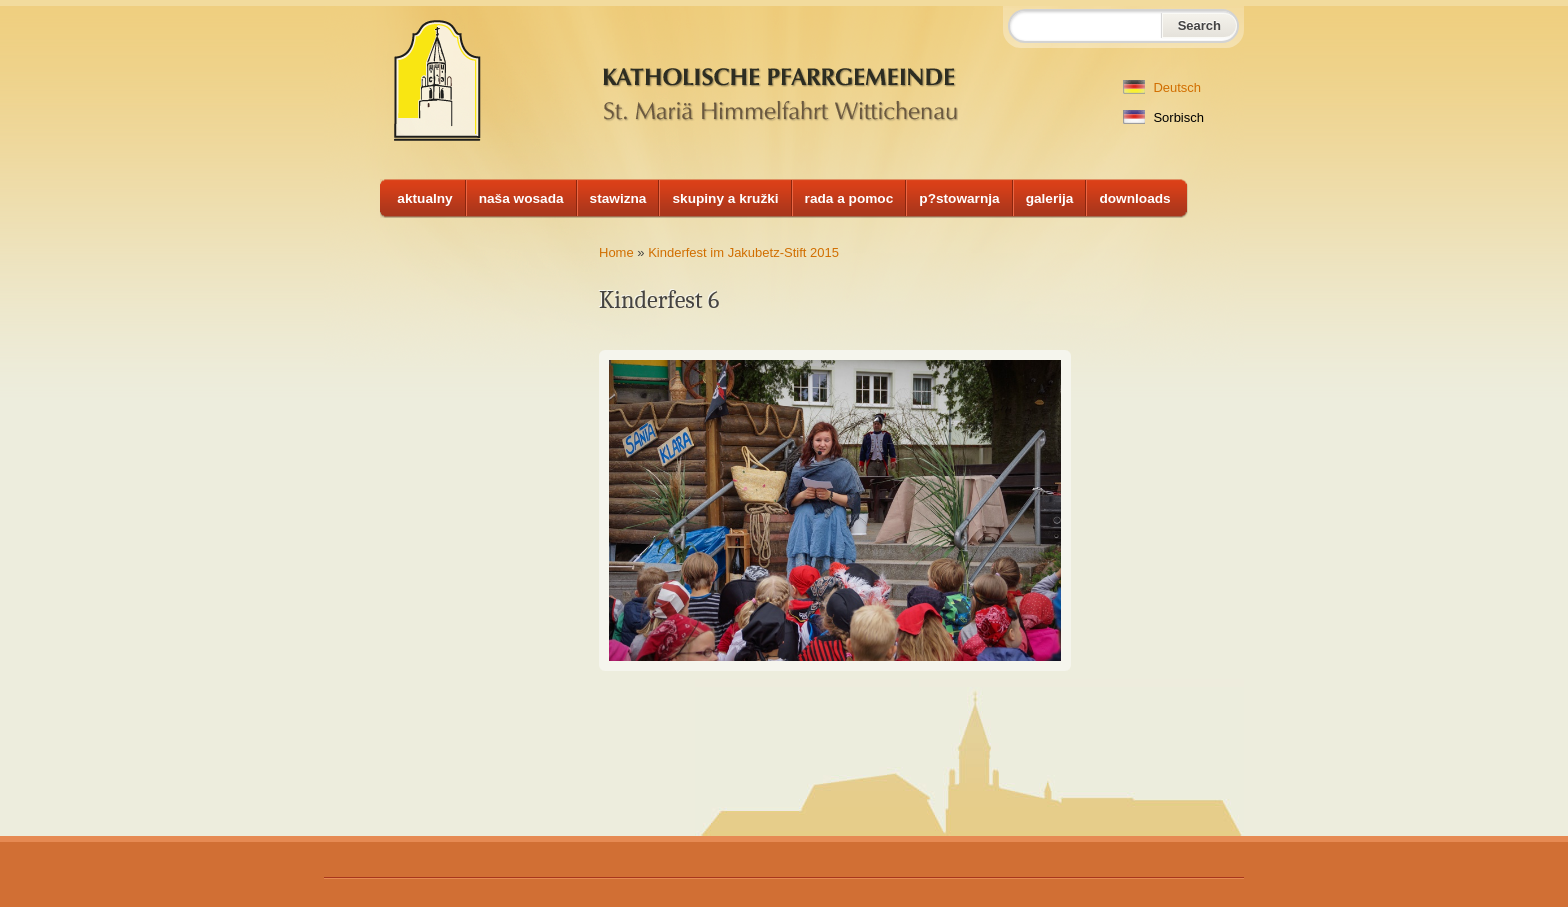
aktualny (424, 198)
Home (616, 252)
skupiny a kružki (725, 198)
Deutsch (1162, 87)
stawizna (618, 198)
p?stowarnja (959, 198)
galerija (1050, 198)
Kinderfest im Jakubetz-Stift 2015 (743, 252)
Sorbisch (1163, 117)
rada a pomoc (849, 198)
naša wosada (521, 198)
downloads (1134, 198)
